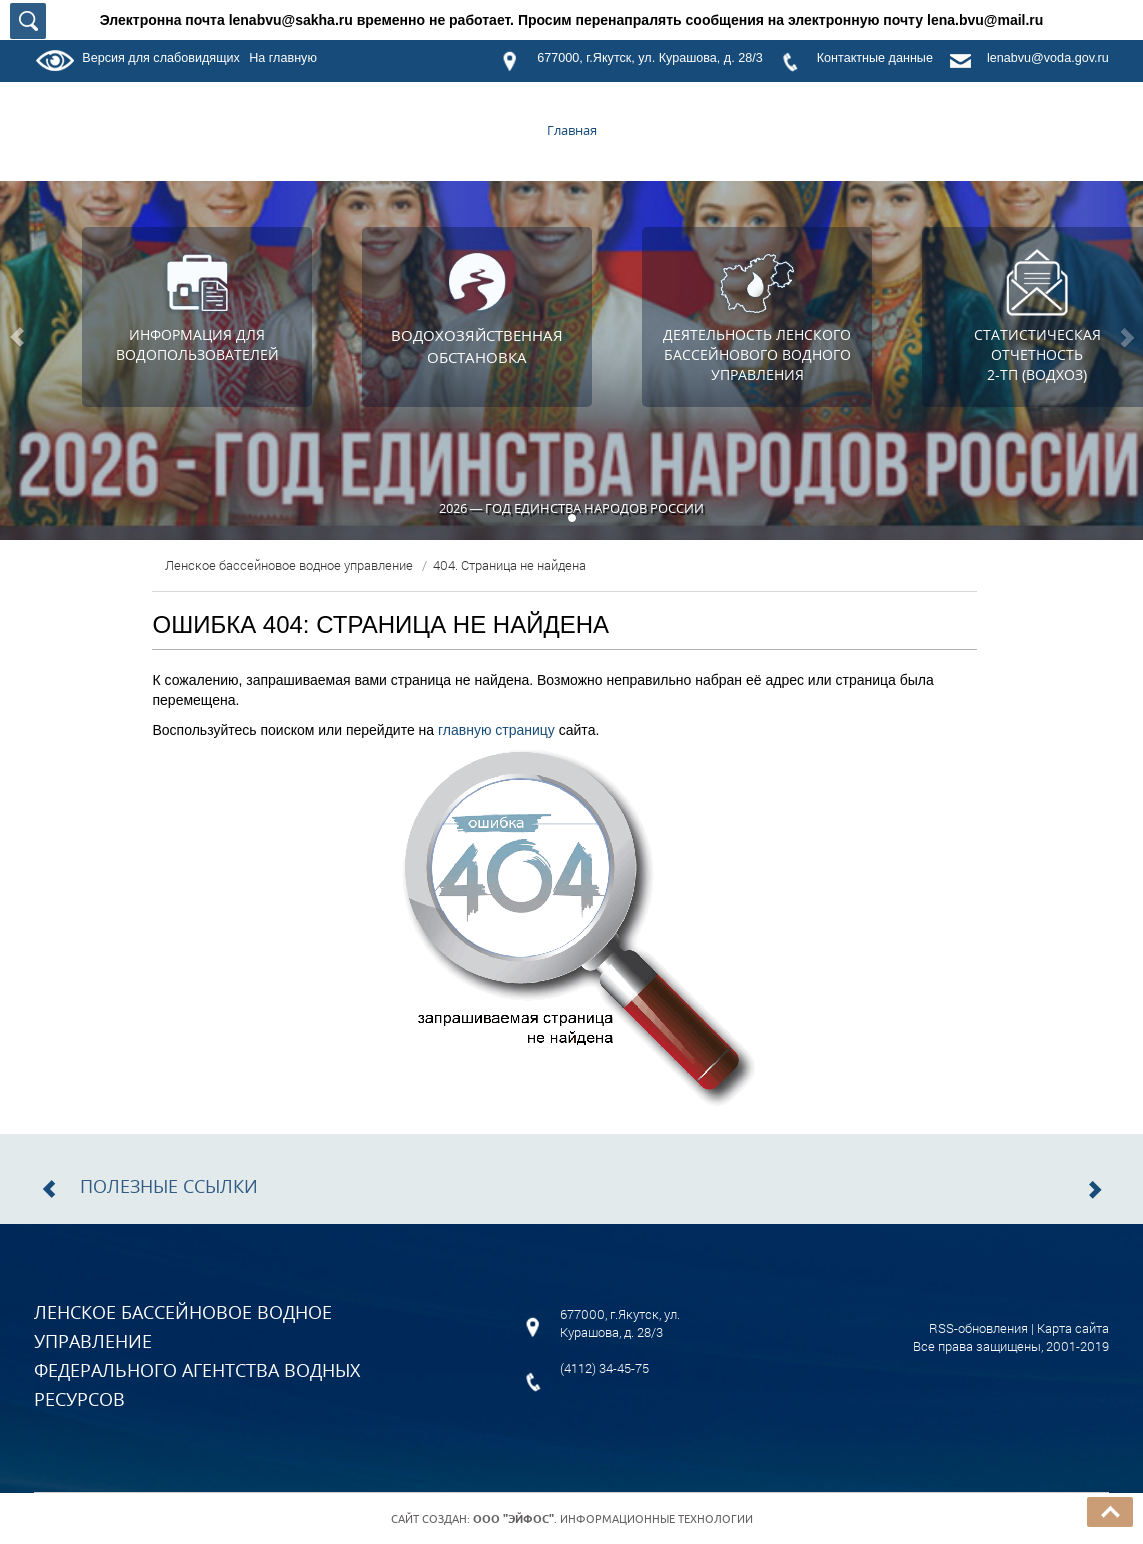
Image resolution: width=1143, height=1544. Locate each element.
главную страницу (496, 730)
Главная (572, 130)
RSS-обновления (978, 1328)
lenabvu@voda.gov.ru (1048, 58)
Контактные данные (875, 58)
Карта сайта (1073, 1328)
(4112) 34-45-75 (604, 1368)
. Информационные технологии (613, 1519)
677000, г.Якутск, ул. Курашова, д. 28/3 (649, 58)
